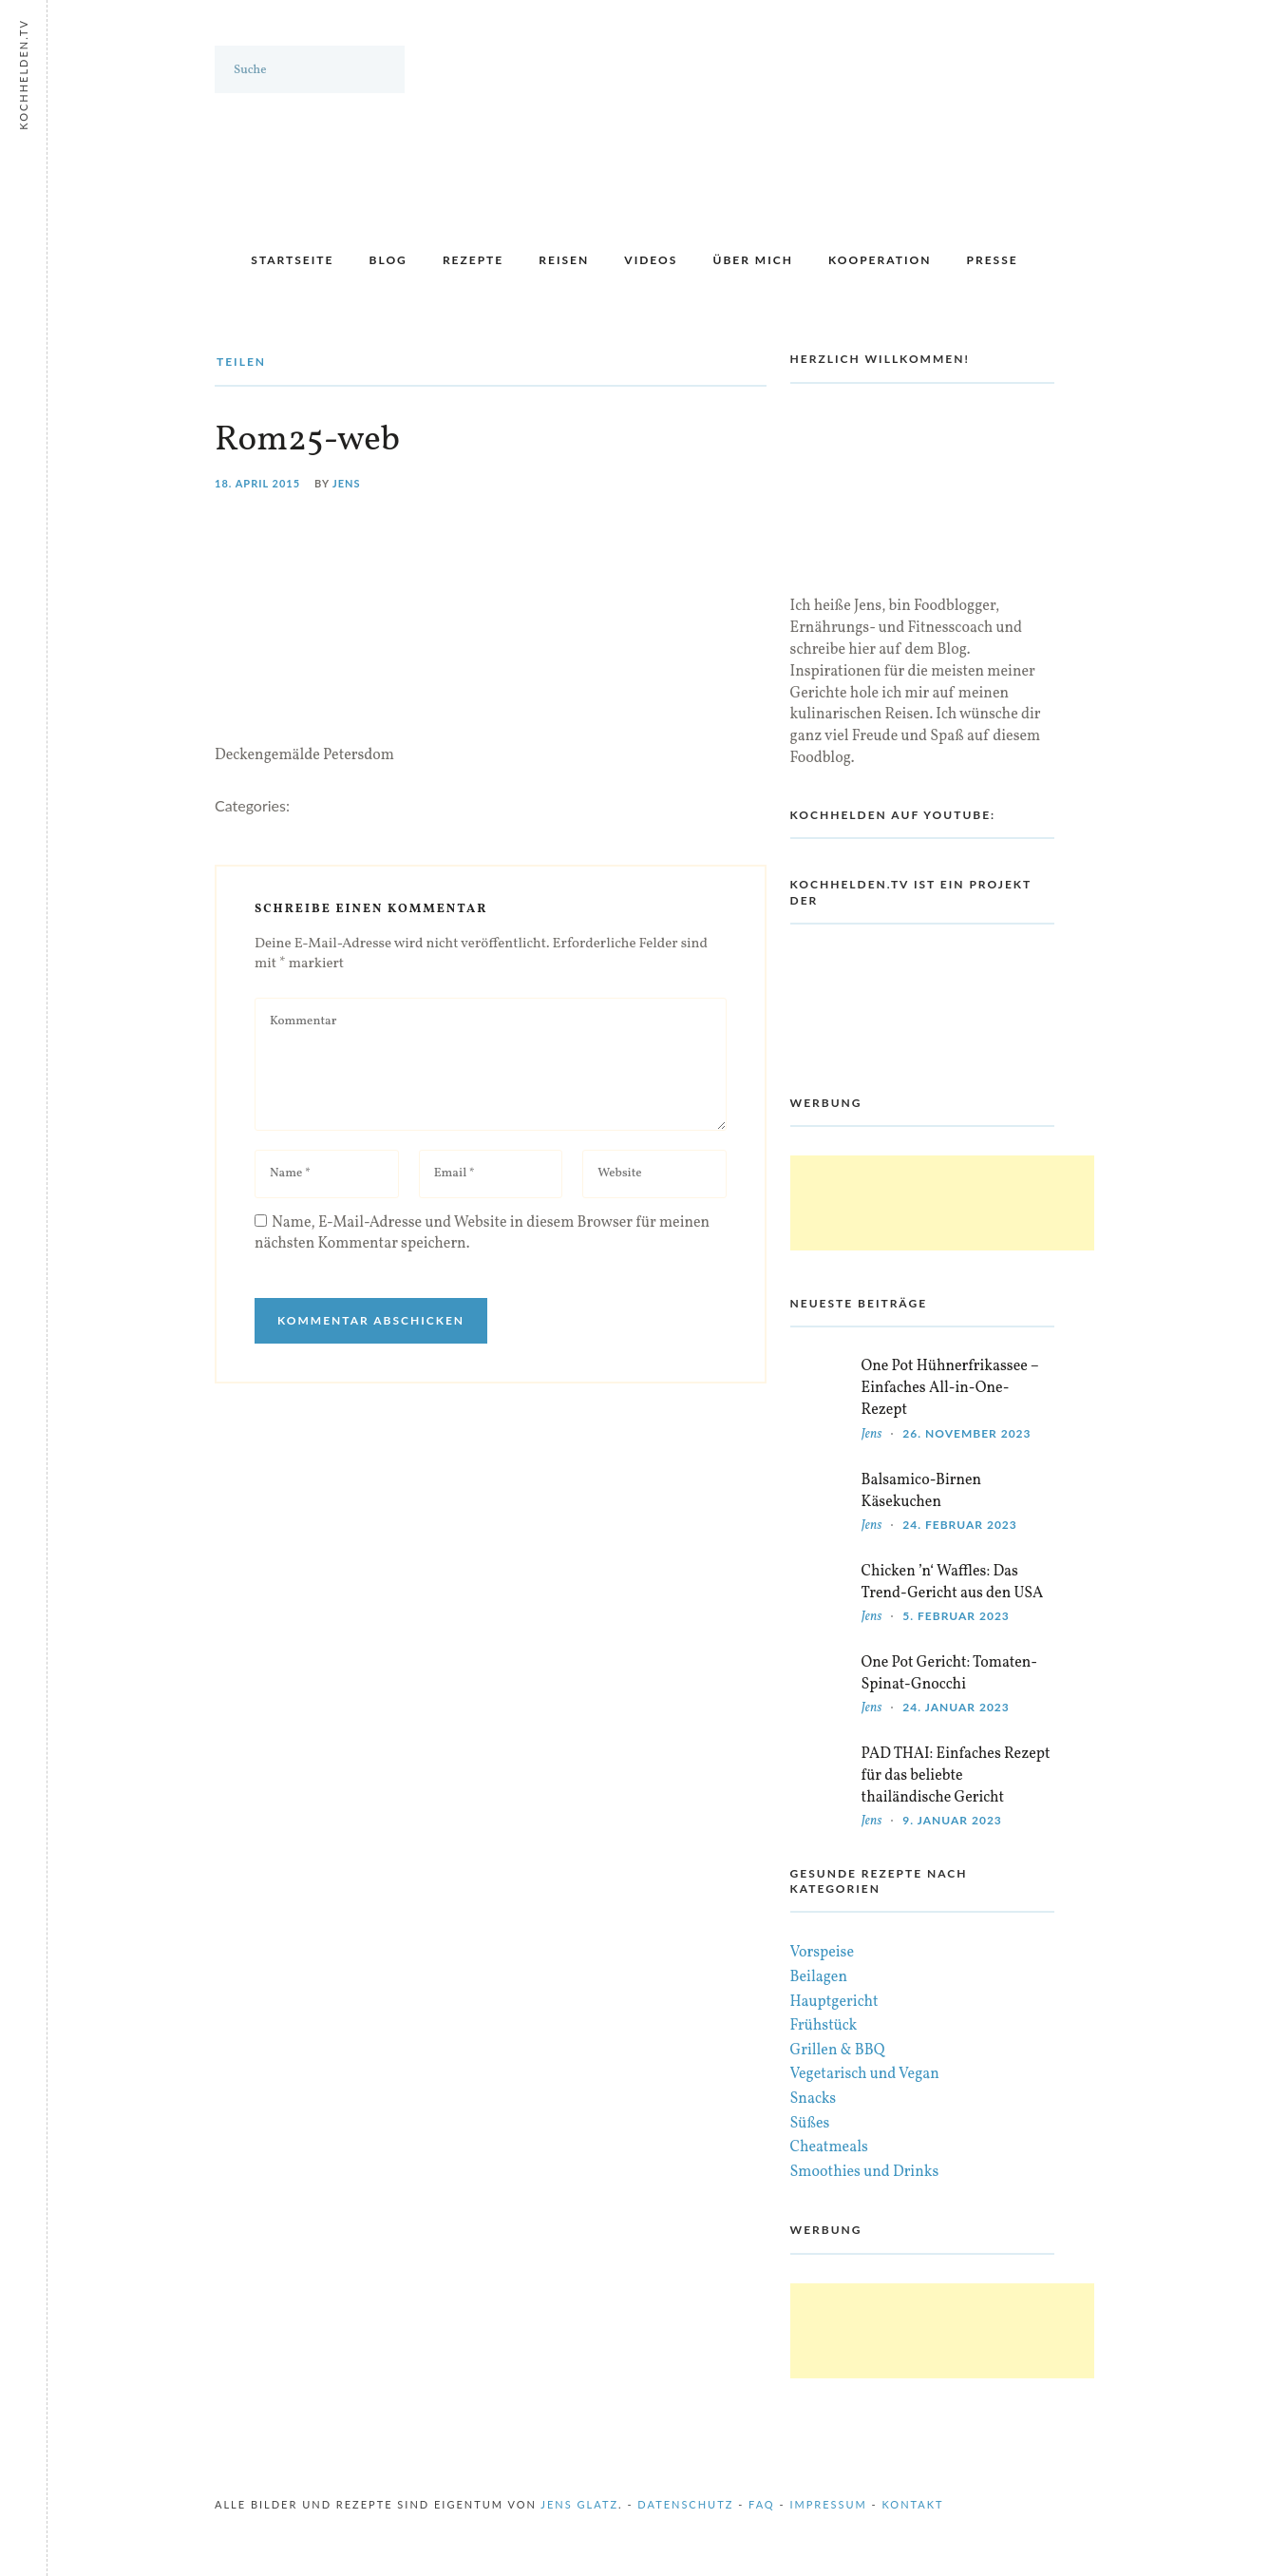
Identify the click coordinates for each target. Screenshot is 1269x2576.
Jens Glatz (579, 2504)
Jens (346, 483)
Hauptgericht (834, 2002)
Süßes (810, 2123)
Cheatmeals (829, 2147)
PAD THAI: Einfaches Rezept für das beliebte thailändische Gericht (956, 1776)
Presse (992, 260)
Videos (650, 260)
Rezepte (473, 260)
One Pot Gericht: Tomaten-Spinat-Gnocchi (949, 1673)
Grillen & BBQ (837, 2050)
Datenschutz (685, 2504)
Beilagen (818, 1977)
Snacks (813, 2099)
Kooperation (879, 260)
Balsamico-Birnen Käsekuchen (922, 1491)
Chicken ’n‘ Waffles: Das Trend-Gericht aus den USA (953, 1582)
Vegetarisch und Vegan (864, 2074)
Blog (388, 260)
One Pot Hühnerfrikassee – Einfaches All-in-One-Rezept (950, 1388)
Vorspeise (822, 1952)
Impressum (827, 2504)
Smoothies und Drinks (864, 2172)
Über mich (752, 260)
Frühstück (824, 2025)
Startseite (292, 260)
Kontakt (913, 2504)
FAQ (761, 2504)
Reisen (564, 260)
